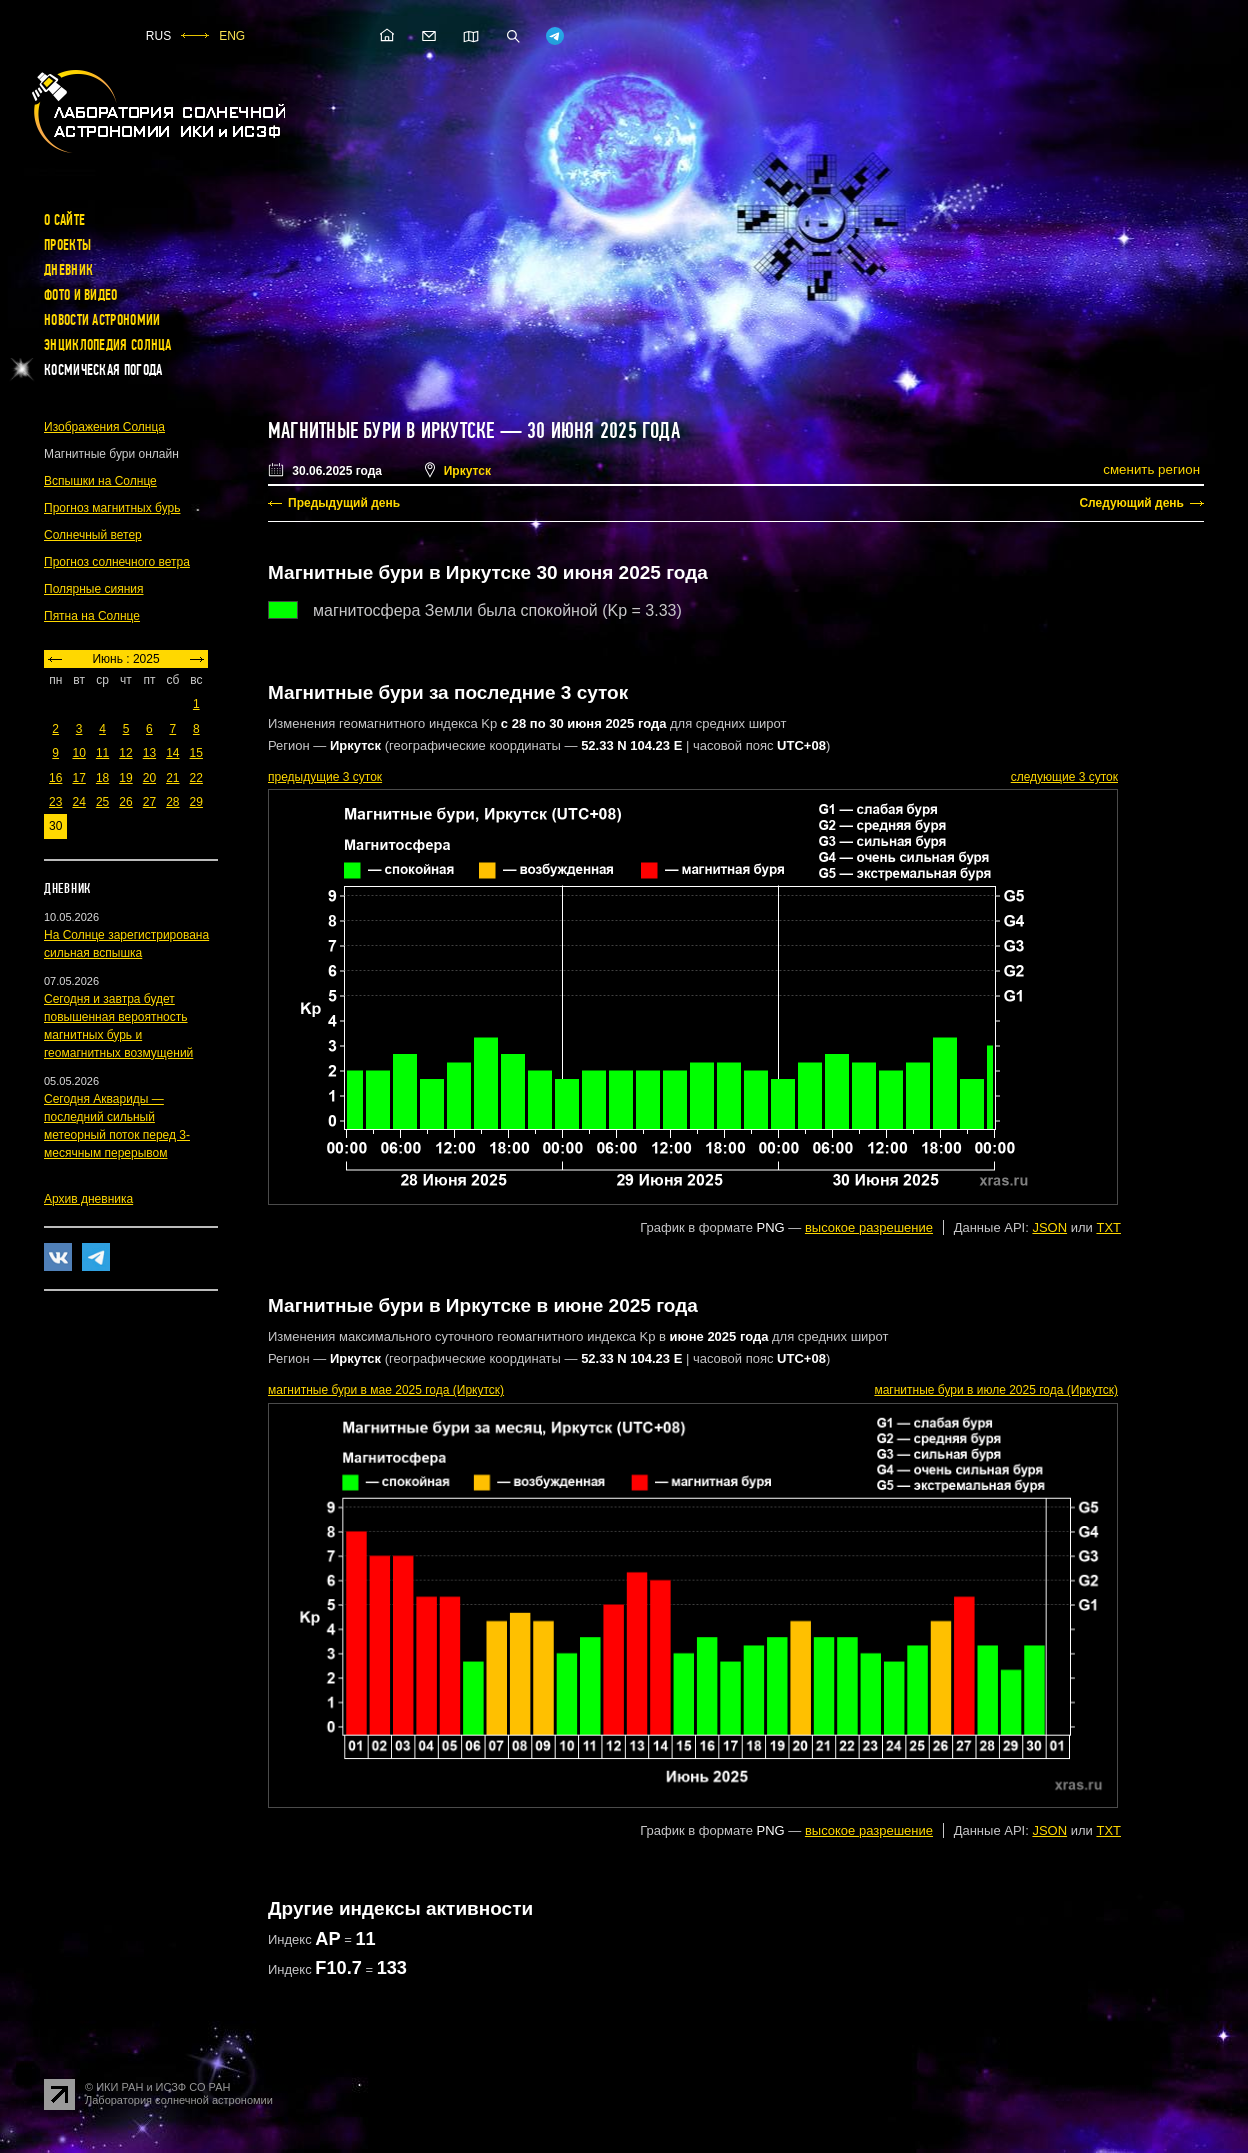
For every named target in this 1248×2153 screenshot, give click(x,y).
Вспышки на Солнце (100, 481)
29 (196, 802)
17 (78, 778)
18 (102, 778)
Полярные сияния (94, 589)
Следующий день (1131, 503)
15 (196, 753)
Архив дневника (88, 1199)
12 (125, 753)
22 (196, 778)
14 (172, 753)
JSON (1049, 1227)
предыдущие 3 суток (325, 777)
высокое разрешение (869, 1227)
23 (55, 802)
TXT (1108, 1227)
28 (172, 802)
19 (125, 778)
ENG (232, 36)
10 (78, 753)
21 (172, 778)
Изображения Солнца (104, 427)
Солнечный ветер (93, 535)
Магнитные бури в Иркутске (381, 431)
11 (102, 753)
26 (125, 802)
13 (149, 753)
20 (149, 778)
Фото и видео (81, 295)
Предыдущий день (344, 503)
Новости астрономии (102, 320)
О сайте (64, 220)
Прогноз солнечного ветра (117, 562)
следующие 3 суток (1064, 777)
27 (149, 802)
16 (55, 778)
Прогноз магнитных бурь (112, 508)
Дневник (68, 270)
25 (102, 802)
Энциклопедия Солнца (108, 345)
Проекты (67, 245)
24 (78, 802)
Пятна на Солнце (92, 616)
